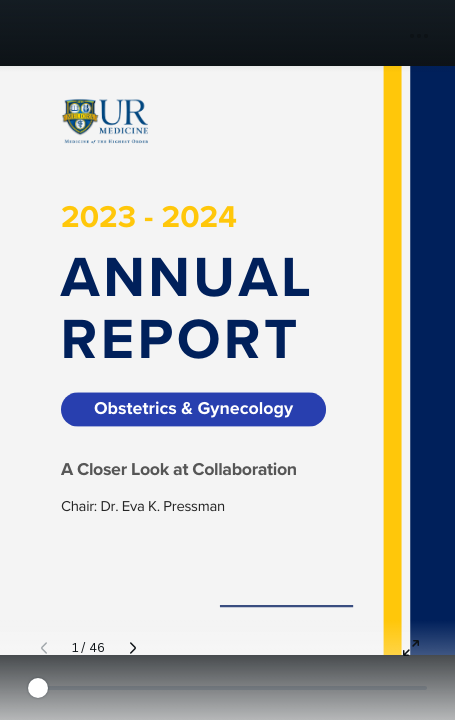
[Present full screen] (411, 648)
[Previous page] (44, 648)
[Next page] (133, 648)
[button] (419, 36)
